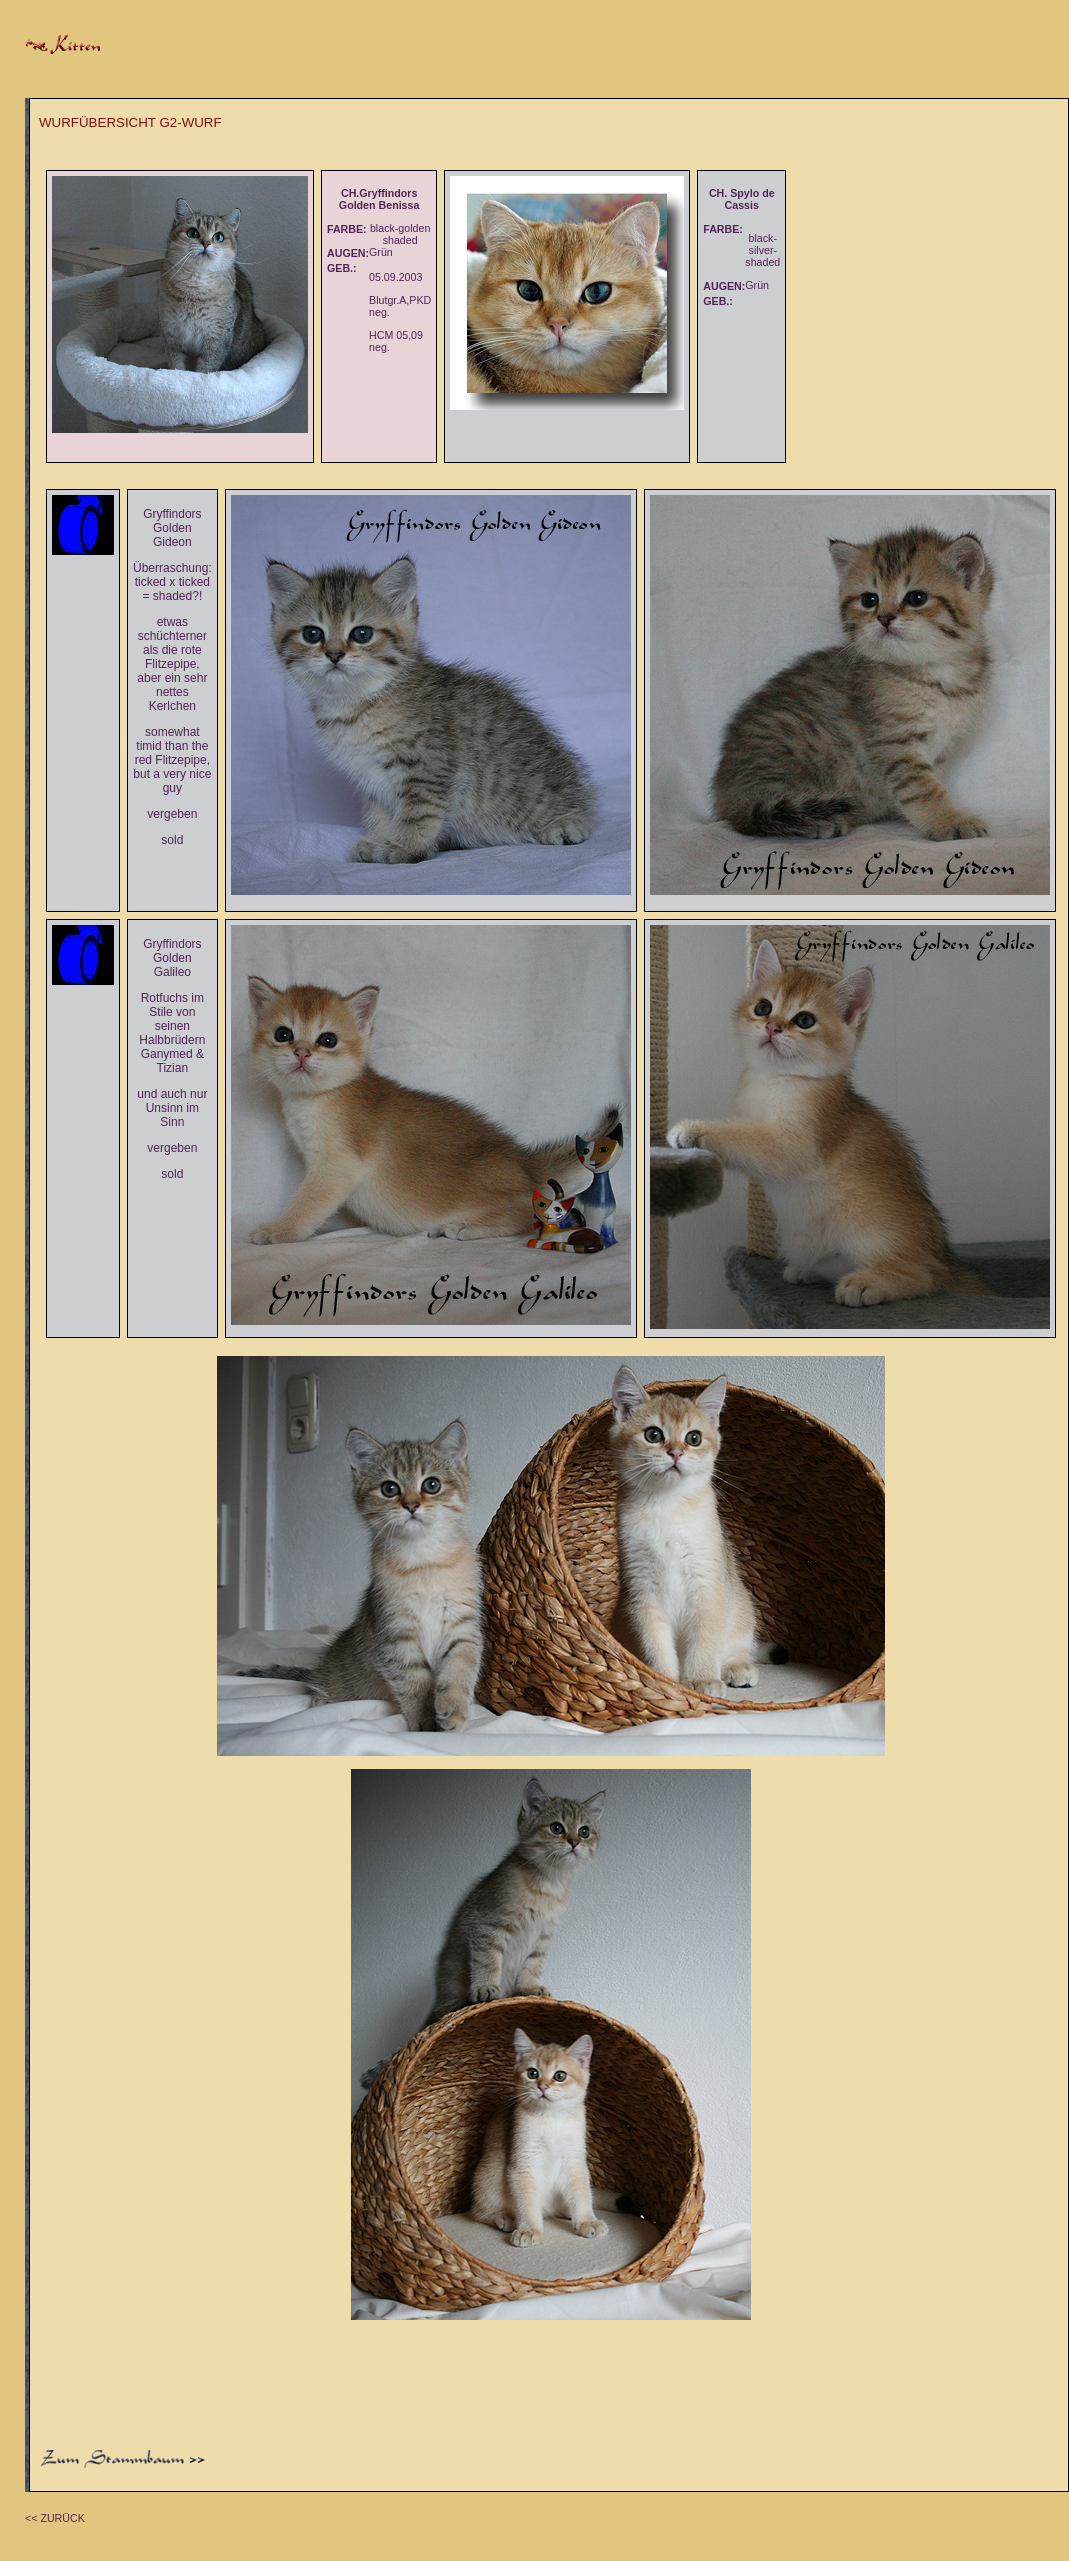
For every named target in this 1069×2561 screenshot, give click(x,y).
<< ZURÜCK (55, 2518)
